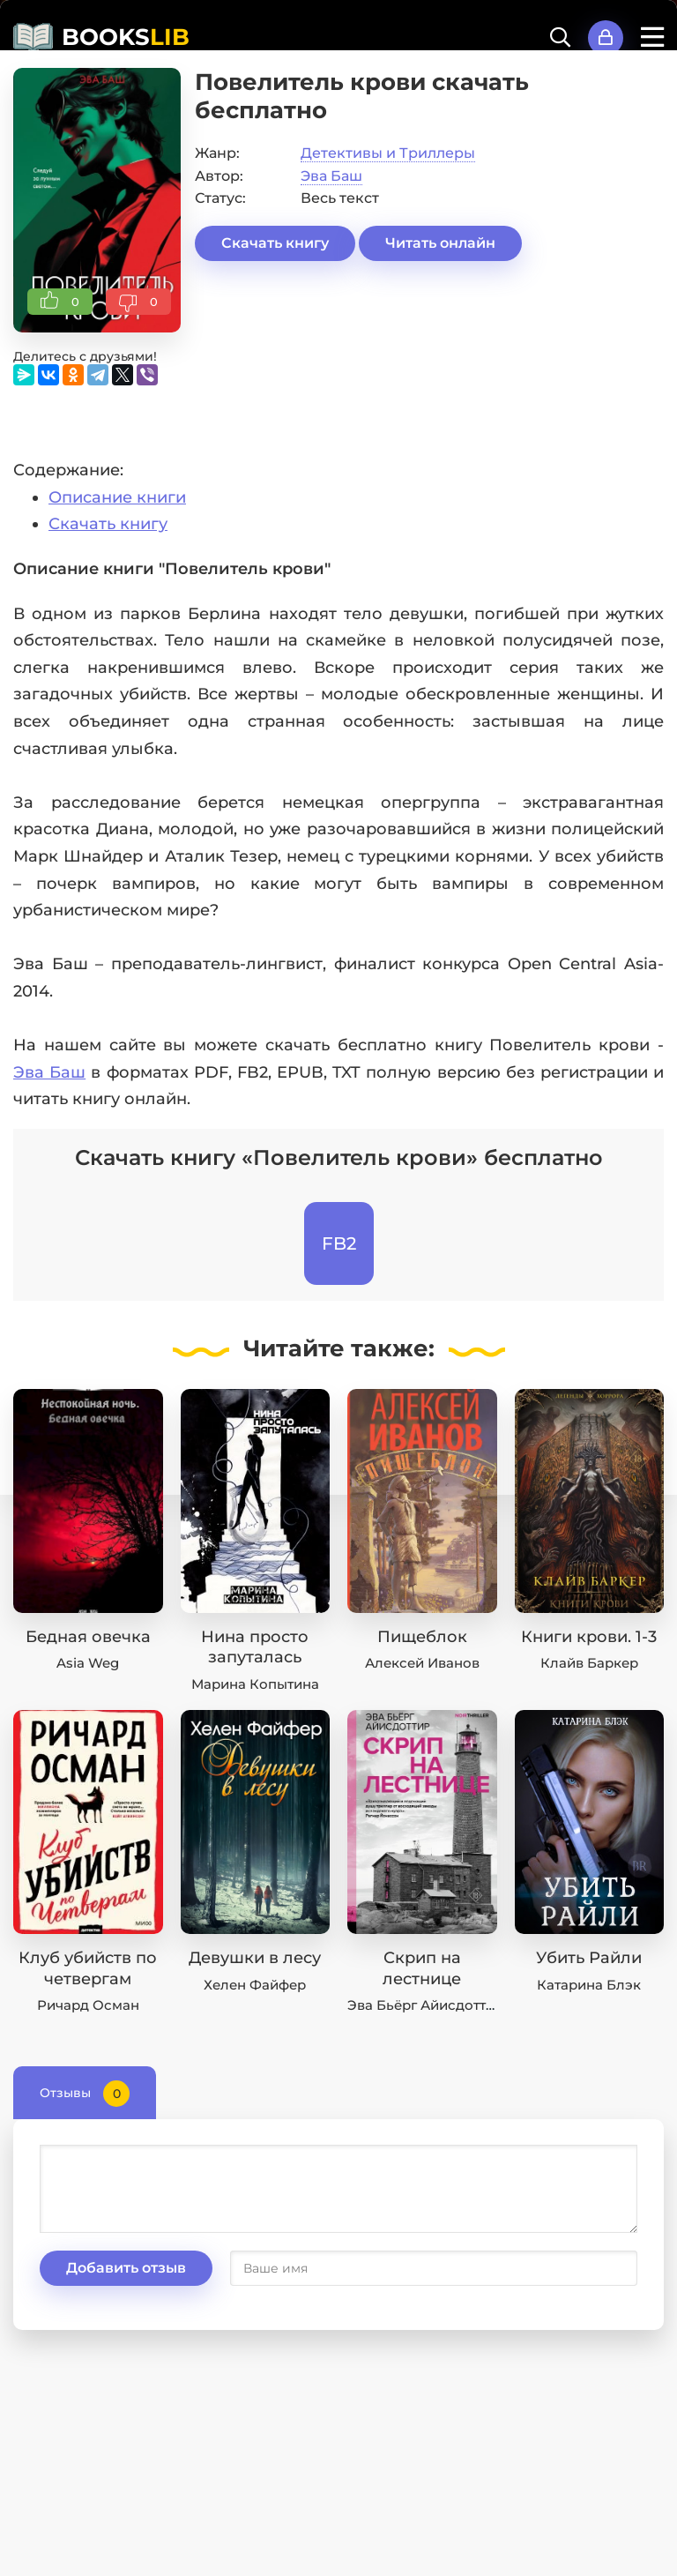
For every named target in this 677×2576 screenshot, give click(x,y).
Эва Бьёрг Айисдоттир (425, 2005)
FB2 (339, 1243)
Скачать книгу (275, 243)
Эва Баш (331, 176)
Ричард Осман (88, 2005)
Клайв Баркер (589, 1662)
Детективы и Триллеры (388, 153)
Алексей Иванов (422, 1662)
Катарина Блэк (589, 1984)
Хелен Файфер (255, 1984)
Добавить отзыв (126, 2267)
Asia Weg (87, 1662)
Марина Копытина (255, 1684)
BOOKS (126, 37)
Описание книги (117, 497)
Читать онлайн (440, 243)
